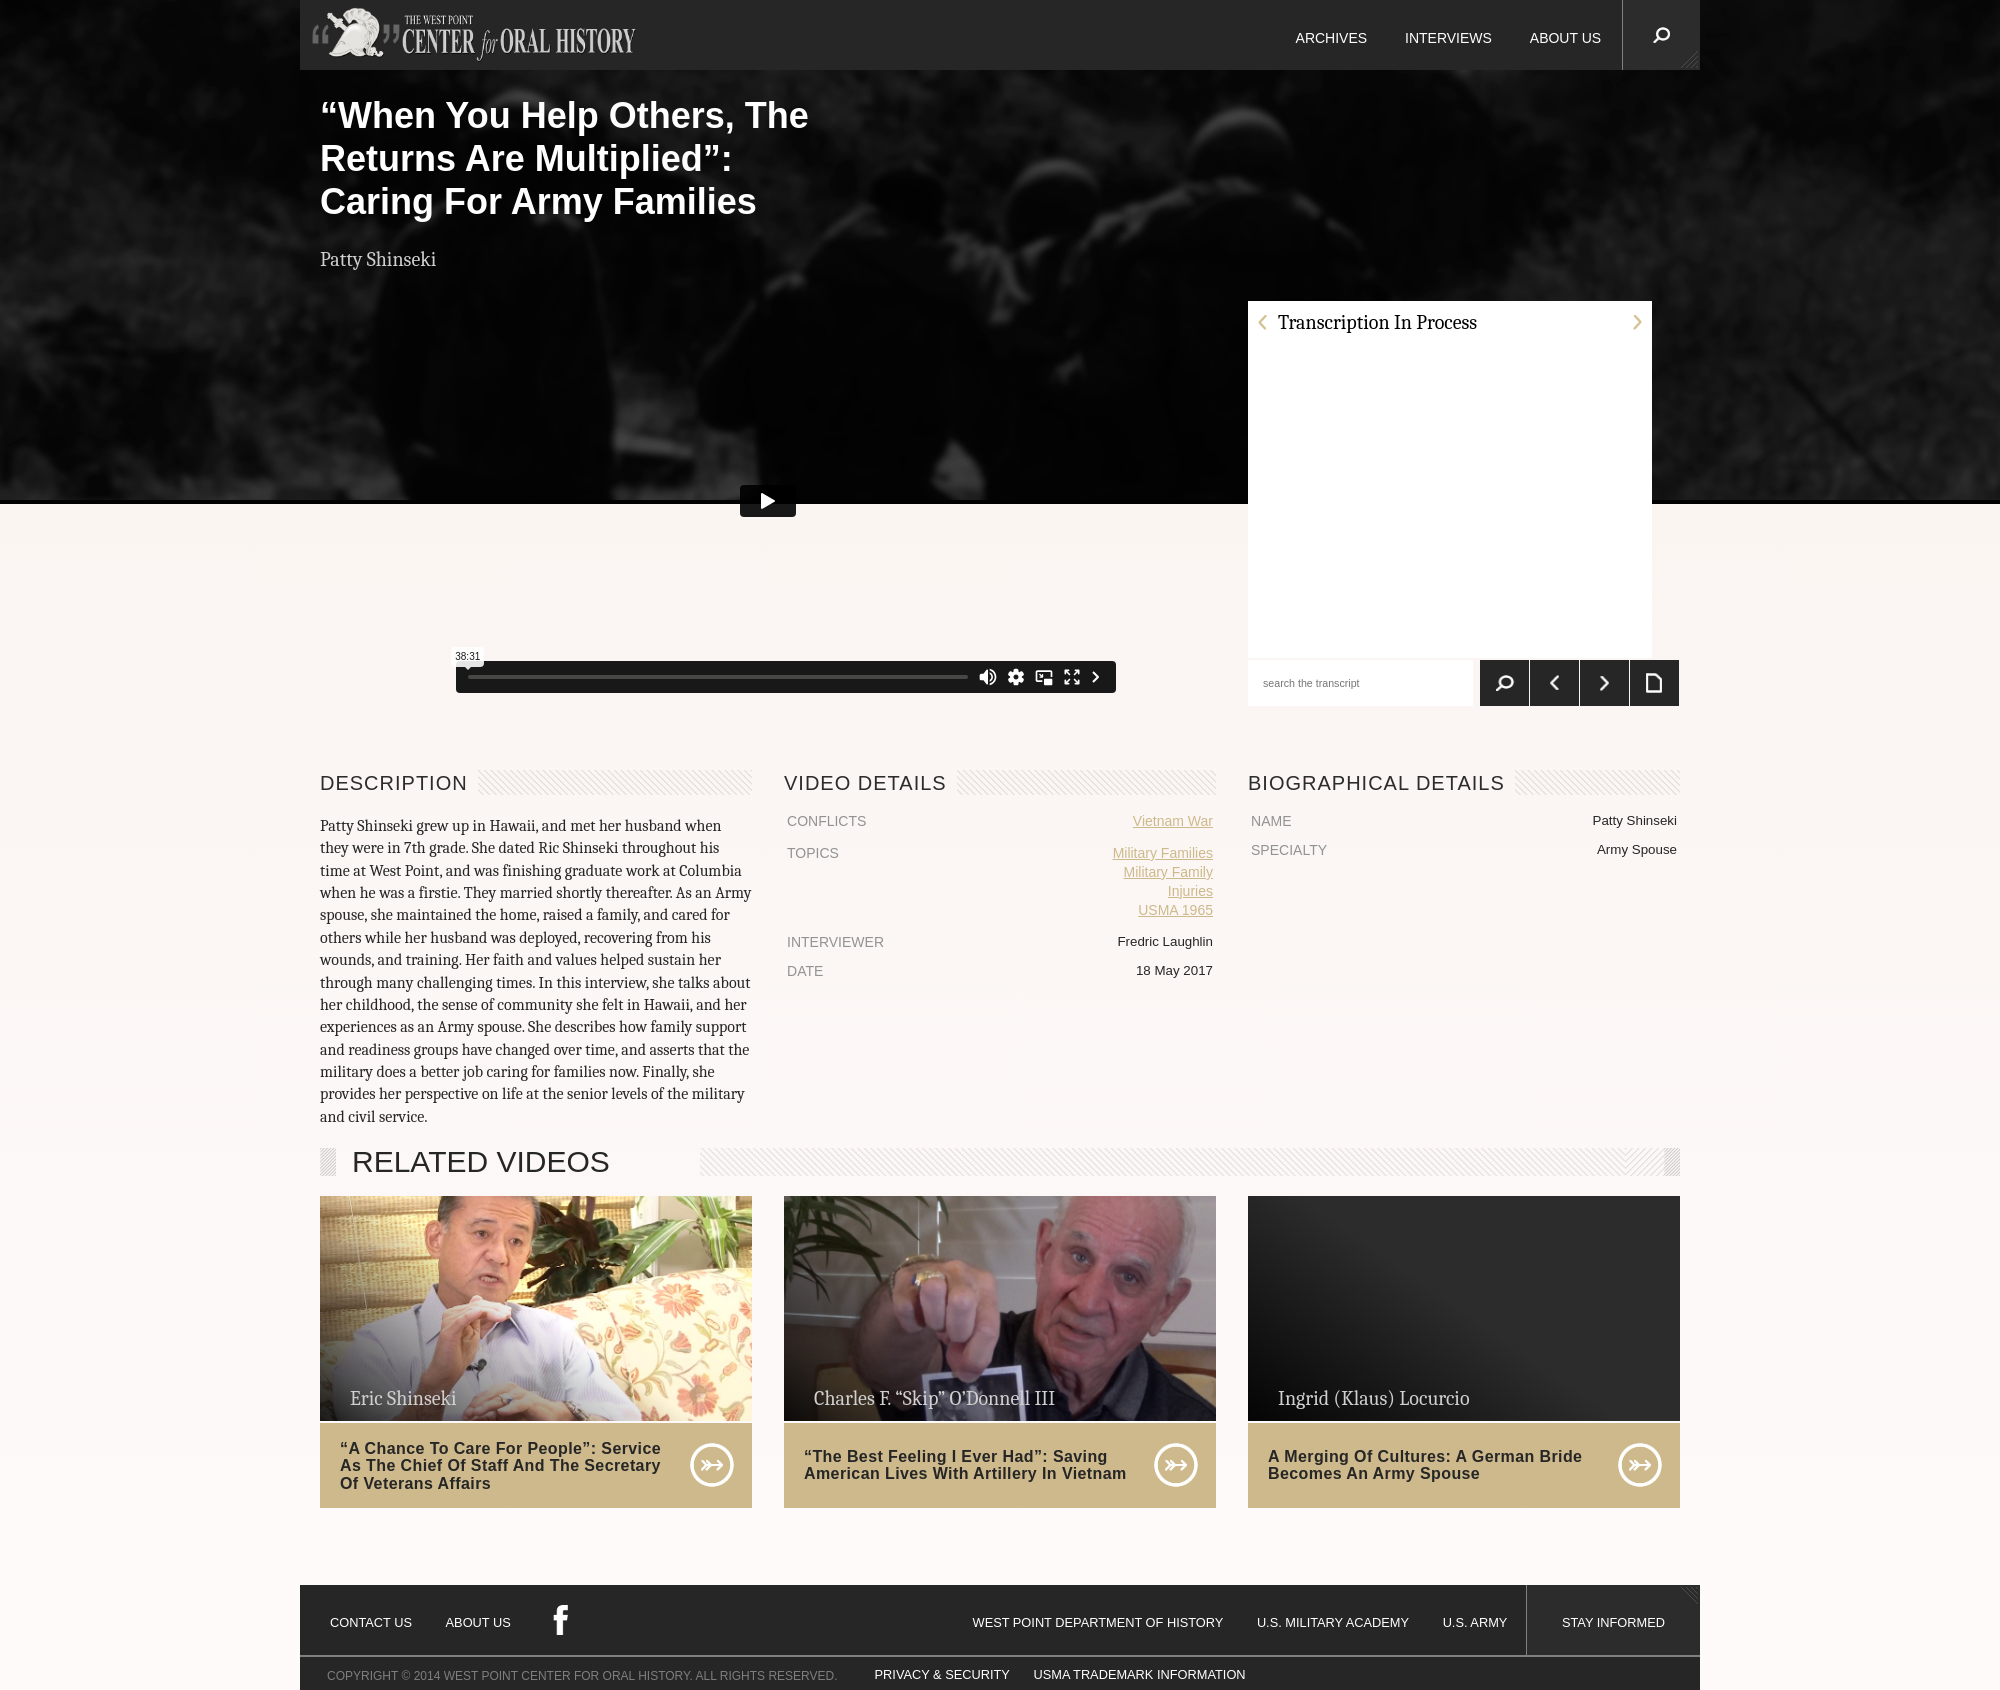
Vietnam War (1173, 821)
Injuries (1190, 891)
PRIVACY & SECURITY (942, 1674)
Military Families (1163, 853)
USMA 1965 (1175, 910)
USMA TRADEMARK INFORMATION (1139, 1674)
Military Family (1168, 872)
